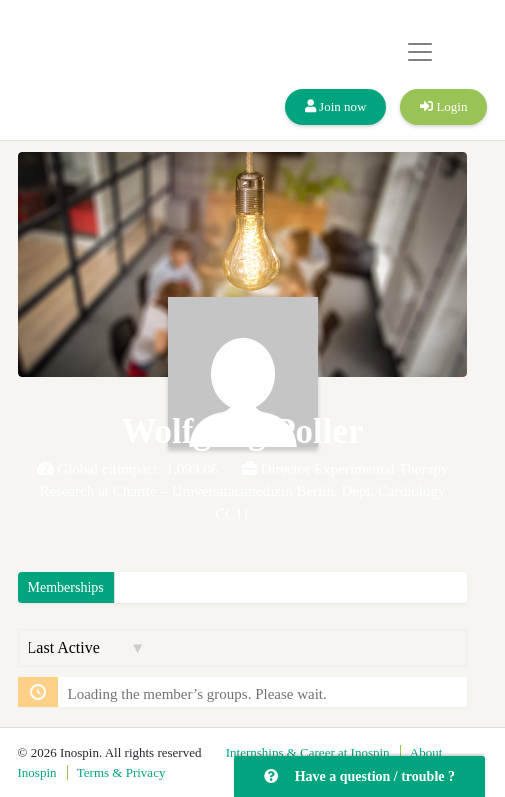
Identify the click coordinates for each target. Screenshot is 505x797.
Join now (336, 106)
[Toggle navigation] (420, 52)
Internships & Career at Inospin (308, 752)
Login (443, 106)
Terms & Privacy (121, 772)
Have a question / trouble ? (359, 776)
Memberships (66, 587)
